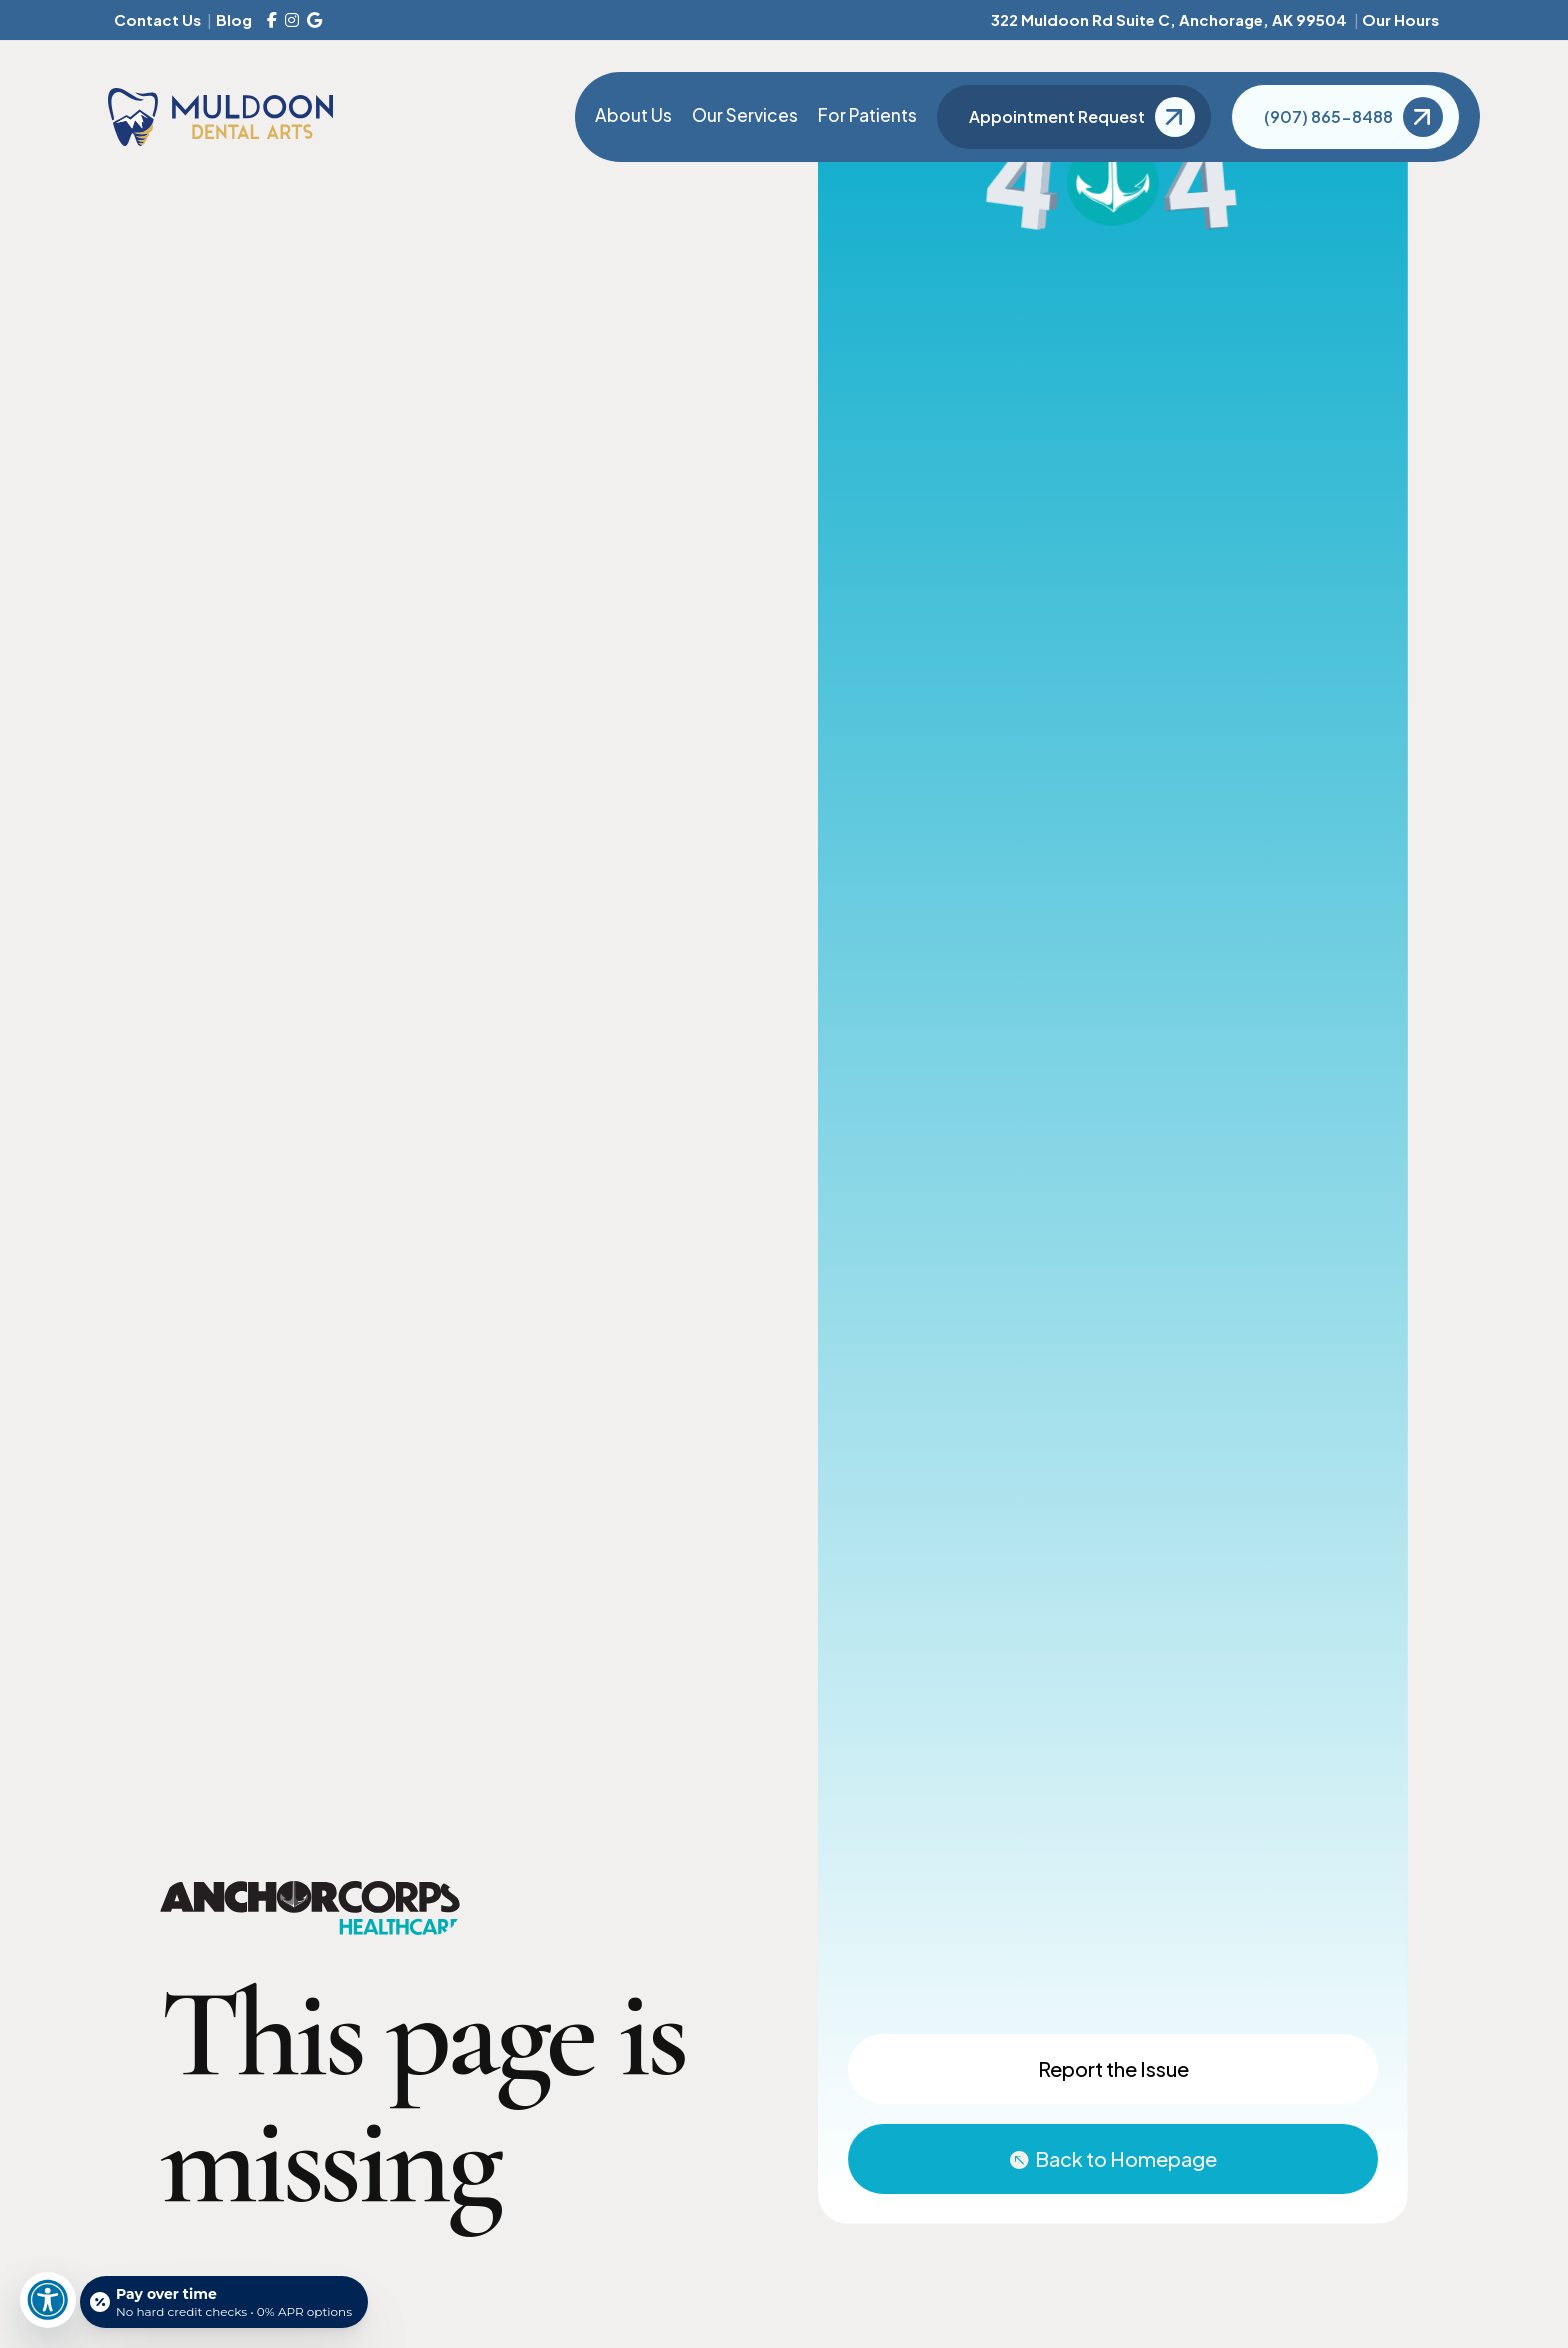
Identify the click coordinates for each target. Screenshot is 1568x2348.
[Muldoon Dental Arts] (220, 116)
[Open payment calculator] (224, 2302)
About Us (633, 115)
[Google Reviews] (314, 20)
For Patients (867, 115)
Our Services (745, 115)
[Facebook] (272, 20)
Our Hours (1400, 19)
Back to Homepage (1126, 2158)
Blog (234, 19)
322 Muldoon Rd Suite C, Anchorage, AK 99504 (1169, 19)
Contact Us (157, 19)
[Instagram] (292, 20)
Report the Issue (1113, 2068)
